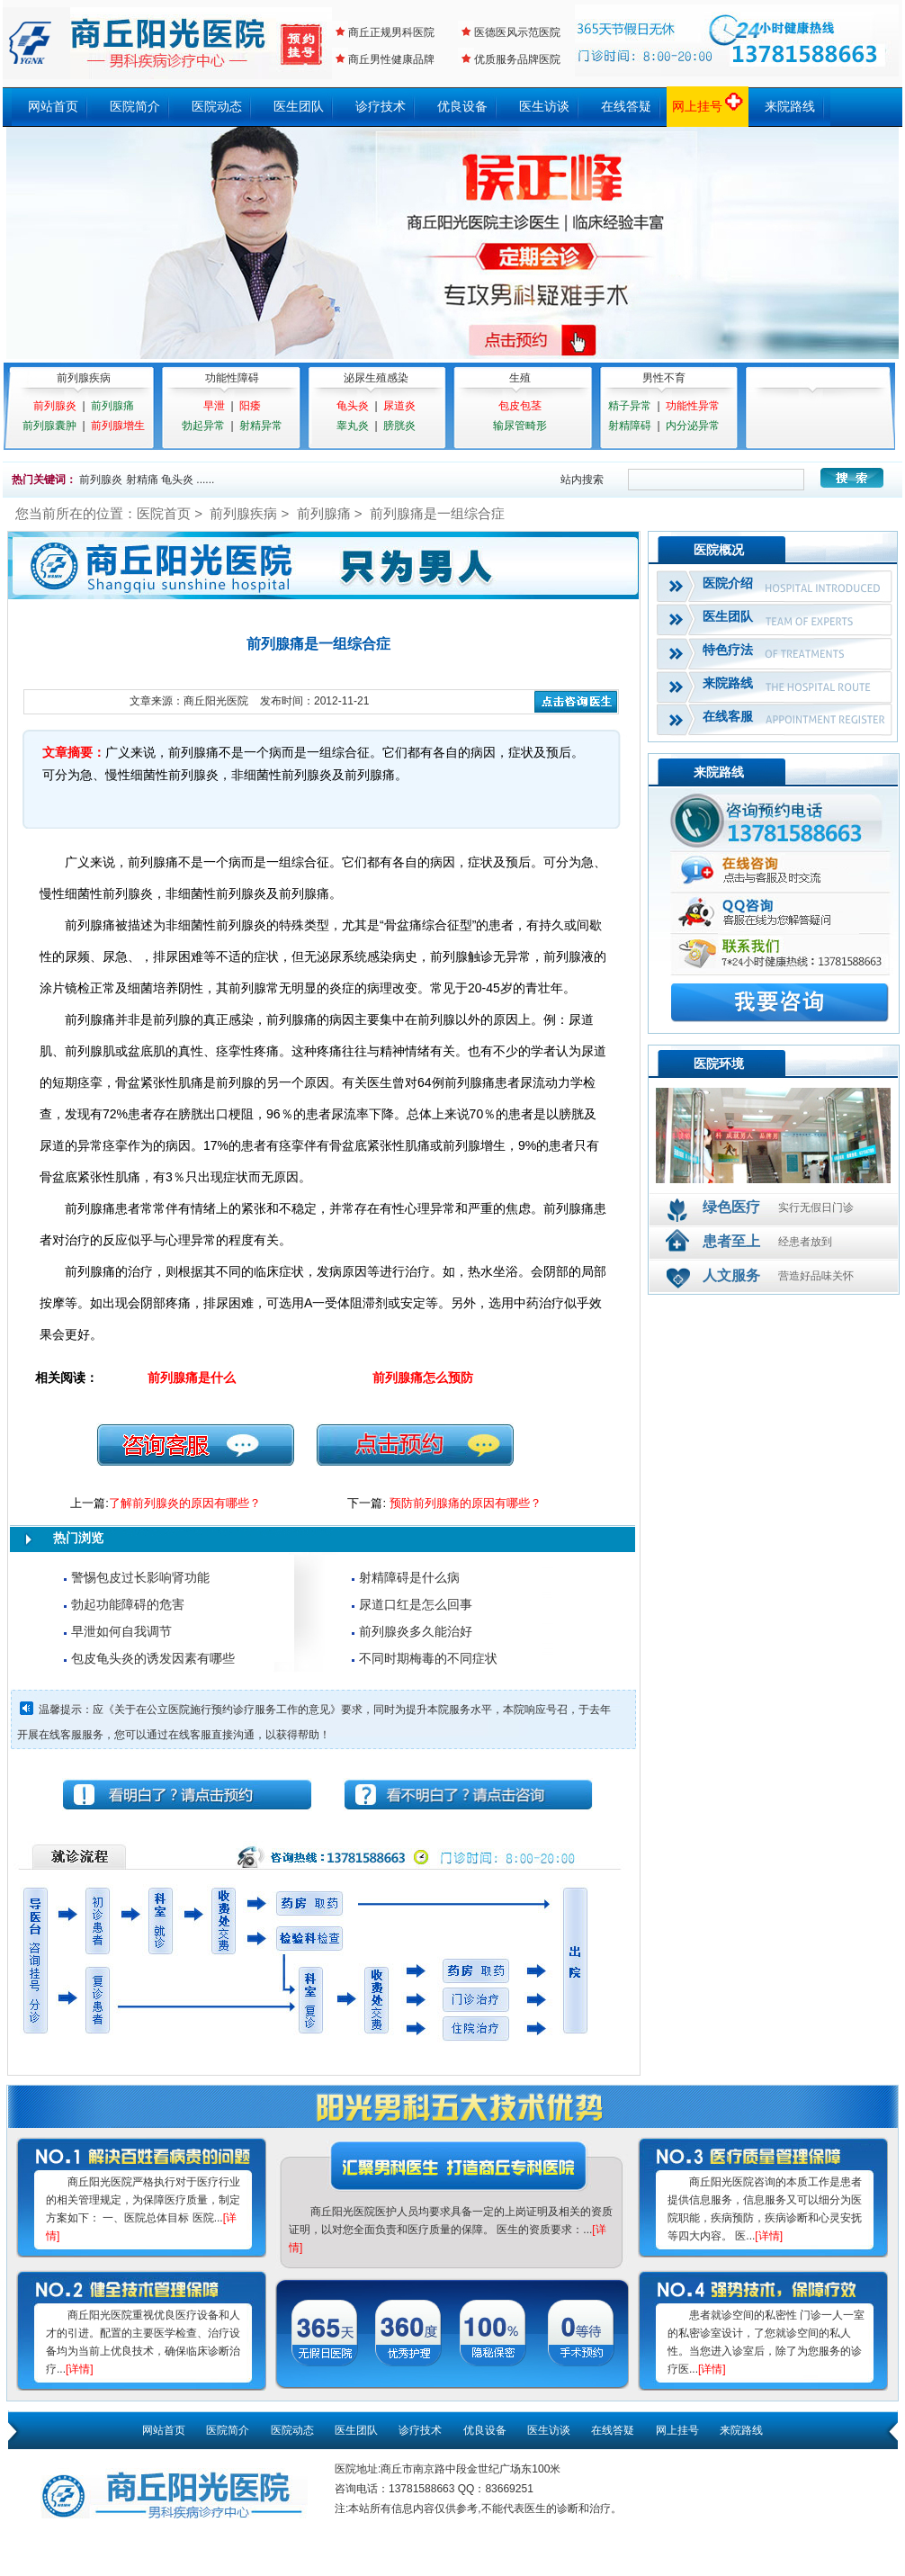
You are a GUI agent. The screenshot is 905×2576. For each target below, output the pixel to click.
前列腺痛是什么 (192, 1377)
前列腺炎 (54, 405)
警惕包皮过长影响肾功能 (140, 1577)
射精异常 (260, 425)
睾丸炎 (352, 425)
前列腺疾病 (84, 378)
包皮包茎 (520, 405)
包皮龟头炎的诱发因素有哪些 (153, 1658)
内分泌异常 (693, 425)
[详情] (80, 2369)
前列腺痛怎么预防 (422, 1377)
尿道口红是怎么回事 (415, 1604)
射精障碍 (629, 425)
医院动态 (217, 106)
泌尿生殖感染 (376, 378)
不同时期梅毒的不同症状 (428, 1658)
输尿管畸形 (520, 425)
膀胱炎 (399, 425)
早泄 (214, 405)
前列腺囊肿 (49, 425)
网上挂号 (708, 106)
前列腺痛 (112, 405)
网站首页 (53, 106)
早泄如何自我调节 (121, 1631)
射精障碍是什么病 (409, 1577)
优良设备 (462, 106)
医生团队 (298, 106)
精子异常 (629, 405)
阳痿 (250, 405)
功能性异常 (693, 405)
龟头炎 (352, 405)
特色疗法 (728, 649)
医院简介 (135, 106)
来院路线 (790, 106)
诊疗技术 (380, 106)
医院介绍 (728, 583)
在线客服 (728, 716)
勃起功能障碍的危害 (127, 1604)
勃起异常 (203, 425)
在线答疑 (626, 106)
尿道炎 (399, 405)
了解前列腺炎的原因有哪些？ (185, 1503)
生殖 (520, 378)
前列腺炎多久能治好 (415, 1631)
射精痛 (142, 479)
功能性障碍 (232, 378)
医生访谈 (544, 106)
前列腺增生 (118, 425)
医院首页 (164, 513)
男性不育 (663, 378)
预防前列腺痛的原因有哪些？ (466, 1503)
